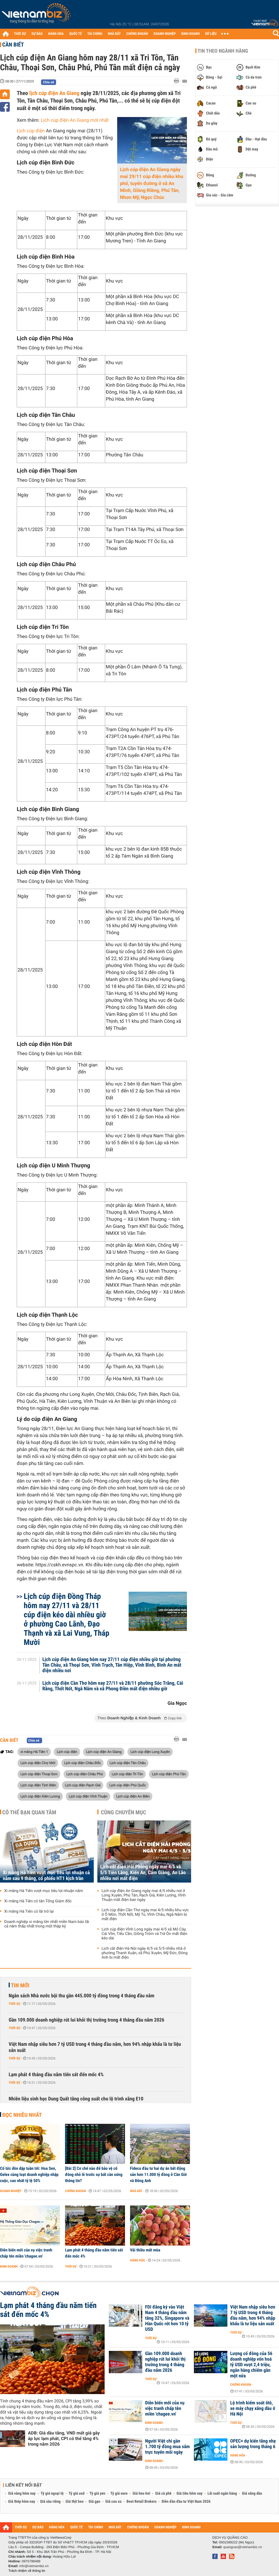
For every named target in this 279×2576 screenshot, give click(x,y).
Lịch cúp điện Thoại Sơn (38, 1773)
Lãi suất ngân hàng (222, 2493)
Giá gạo (94, 2502)
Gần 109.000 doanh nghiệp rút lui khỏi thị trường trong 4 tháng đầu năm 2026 (86, 2020)
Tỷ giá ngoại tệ (52, 2493)
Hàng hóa (137, 2260)
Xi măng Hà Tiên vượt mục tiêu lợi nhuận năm (43, 1891)
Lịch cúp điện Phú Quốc (127, 1785)
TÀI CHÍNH (94, 34)
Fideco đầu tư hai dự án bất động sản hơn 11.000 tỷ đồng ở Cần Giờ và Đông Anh (158, 2174)
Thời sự (14, 2004)
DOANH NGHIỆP (164, 34)
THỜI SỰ (20, 34)
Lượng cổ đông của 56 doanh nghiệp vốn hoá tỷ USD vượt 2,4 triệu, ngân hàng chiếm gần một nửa (251, 2365)
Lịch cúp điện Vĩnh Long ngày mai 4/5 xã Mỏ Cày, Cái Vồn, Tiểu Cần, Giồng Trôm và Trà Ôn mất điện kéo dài (144, 1933)
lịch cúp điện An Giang (54, 93)
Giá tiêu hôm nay (190, 2493)
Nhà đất (136, 2191)
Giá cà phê (163, 2493)
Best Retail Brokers (142, 2502)
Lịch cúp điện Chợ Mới (37, 1762)
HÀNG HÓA (56, 34)
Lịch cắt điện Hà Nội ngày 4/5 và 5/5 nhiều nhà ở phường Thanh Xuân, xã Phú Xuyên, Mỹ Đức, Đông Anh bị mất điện (144, 1953)
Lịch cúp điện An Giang (104, 1751)
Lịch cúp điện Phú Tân (169, 1773)
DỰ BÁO (37, 34)
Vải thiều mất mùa (145, 2250)
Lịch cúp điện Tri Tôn (127, 1773)
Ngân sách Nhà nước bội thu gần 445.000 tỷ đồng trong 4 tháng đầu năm (81, 1996)
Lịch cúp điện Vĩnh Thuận (88, 1796)
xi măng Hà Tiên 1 (34, 1751)
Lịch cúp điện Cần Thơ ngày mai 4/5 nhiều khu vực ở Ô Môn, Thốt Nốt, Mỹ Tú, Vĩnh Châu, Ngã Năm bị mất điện (145, 1914)
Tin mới (20, 1985)
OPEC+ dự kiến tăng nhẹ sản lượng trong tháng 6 (253, 2444)
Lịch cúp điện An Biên (133, 1796)
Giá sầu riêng (50, 2502)
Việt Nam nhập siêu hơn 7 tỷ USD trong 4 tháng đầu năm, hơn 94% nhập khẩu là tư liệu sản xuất (95, 2047)
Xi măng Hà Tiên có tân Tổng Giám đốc (38, 1901)
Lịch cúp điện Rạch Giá (82, 1785)
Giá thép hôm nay (21, 2502)
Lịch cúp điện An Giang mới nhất (75, 120)
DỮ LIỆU (211, 34)
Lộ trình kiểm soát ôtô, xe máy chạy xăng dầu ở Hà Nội (252, 2408)
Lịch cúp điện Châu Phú (84, 1773)
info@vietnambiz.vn (34, 2566)
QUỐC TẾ (75, 34)
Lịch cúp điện (31, 131)
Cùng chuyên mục (123, 1812)
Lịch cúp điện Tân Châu (128, 1762)
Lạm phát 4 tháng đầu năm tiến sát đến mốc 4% (56, 2075)
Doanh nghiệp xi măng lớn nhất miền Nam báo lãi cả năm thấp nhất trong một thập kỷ (46, 1924)
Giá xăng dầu (252, 2493)
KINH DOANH (190, 34)
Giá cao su (113, 2502)
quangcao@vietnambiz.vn (242, 2547)
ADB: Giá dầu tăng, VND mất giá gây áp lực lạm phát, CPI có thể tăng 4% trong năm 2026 (64, 2438)
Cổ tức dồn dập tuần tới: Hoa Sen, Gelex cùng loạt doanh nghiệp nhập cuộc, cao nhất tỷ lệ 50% (29, 2174)
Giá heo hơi (141, 2493)
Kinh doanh (9, 2266)
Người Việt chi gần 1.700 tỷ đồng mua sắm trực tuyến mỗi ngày (167, 2446)
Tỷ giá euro (119, 2493)
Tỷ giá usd (77, 2493)
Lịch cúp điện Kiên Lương (40, 1796)
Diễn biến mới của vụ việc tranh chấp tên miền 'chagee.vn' (26, 2253)
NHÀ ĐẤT (114, 34)
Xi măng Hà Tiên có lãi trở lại (29, 1911)
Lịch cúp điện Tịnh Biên (38, 1785)
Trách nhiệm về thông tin (26, 2571)
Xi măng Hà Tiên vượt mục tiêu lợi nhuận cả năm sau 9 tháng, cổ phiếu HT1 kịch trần (46, 1875)
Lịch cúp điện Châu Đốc (82, 1762)
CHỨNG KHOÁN (137, 34)
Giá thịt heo (74, 2502)
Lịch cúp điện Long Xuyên (150, 1751)
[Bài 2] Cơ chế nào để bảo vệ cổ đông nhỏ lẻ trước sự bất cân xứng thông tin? (93, 2174)
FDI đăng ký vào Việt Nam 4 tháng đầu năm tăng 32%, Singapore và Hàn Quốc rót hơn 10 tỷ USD (167, 2318)
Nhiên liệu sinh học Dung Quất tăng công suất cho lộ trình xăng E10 (76, 2099)
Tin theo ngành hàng (223, 51)
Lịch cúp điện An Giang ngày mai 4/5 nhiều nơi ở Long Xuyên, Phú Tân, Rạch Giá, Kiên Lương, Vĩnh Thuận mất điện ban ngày (144, 1895)
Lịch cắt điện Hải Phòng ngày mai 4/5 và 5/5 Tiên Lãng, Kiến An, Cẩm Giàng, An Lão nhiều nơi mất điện (143, 1872)
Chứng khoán (75, 2191)
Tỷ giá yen (97, 2493)
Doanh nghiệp (10, 2191)
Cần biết (13, 44)
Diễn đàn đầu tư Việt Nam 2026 (186, 2502)
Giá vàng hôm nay (22, 2493)
